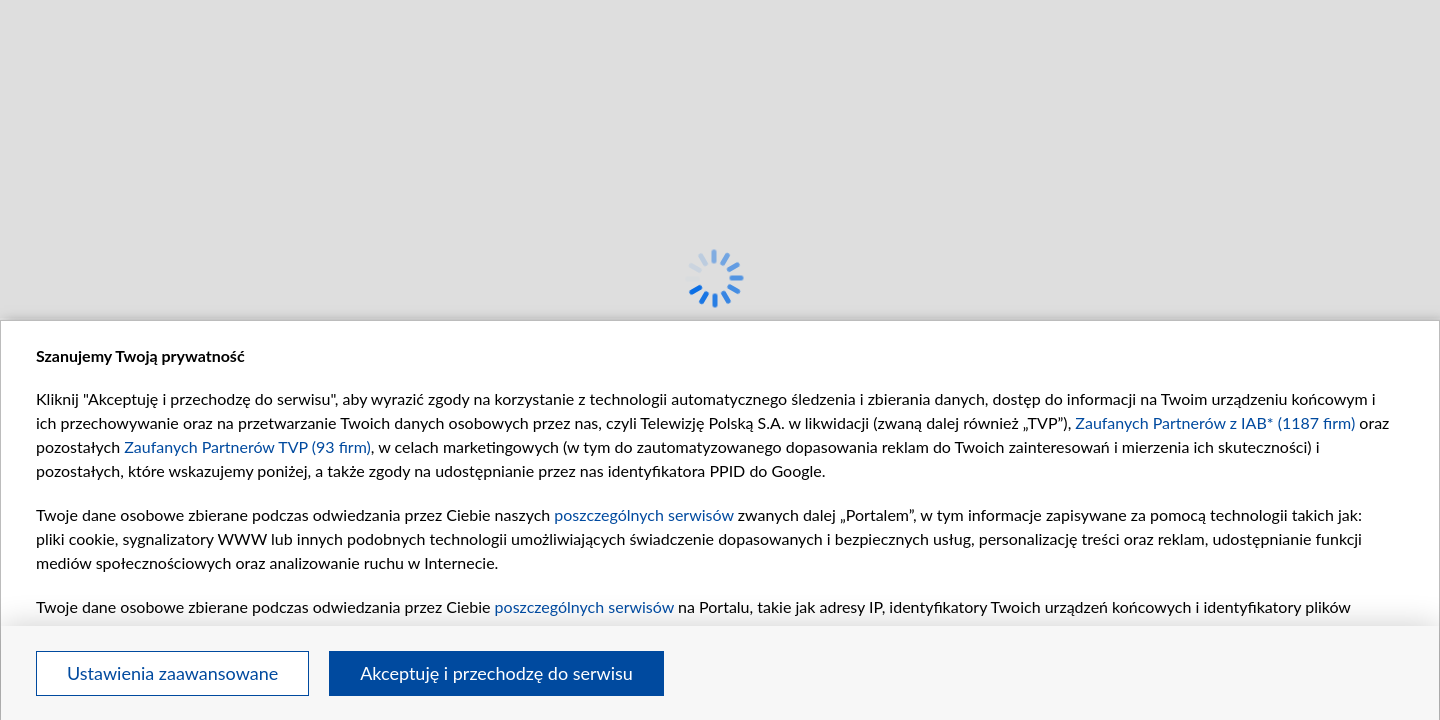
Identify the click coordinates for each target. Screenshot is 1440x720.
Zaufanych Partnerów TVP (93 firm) (247, 446)
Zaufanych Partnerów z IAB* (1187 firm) (1215, 422)
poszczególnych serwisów (643, 514)
